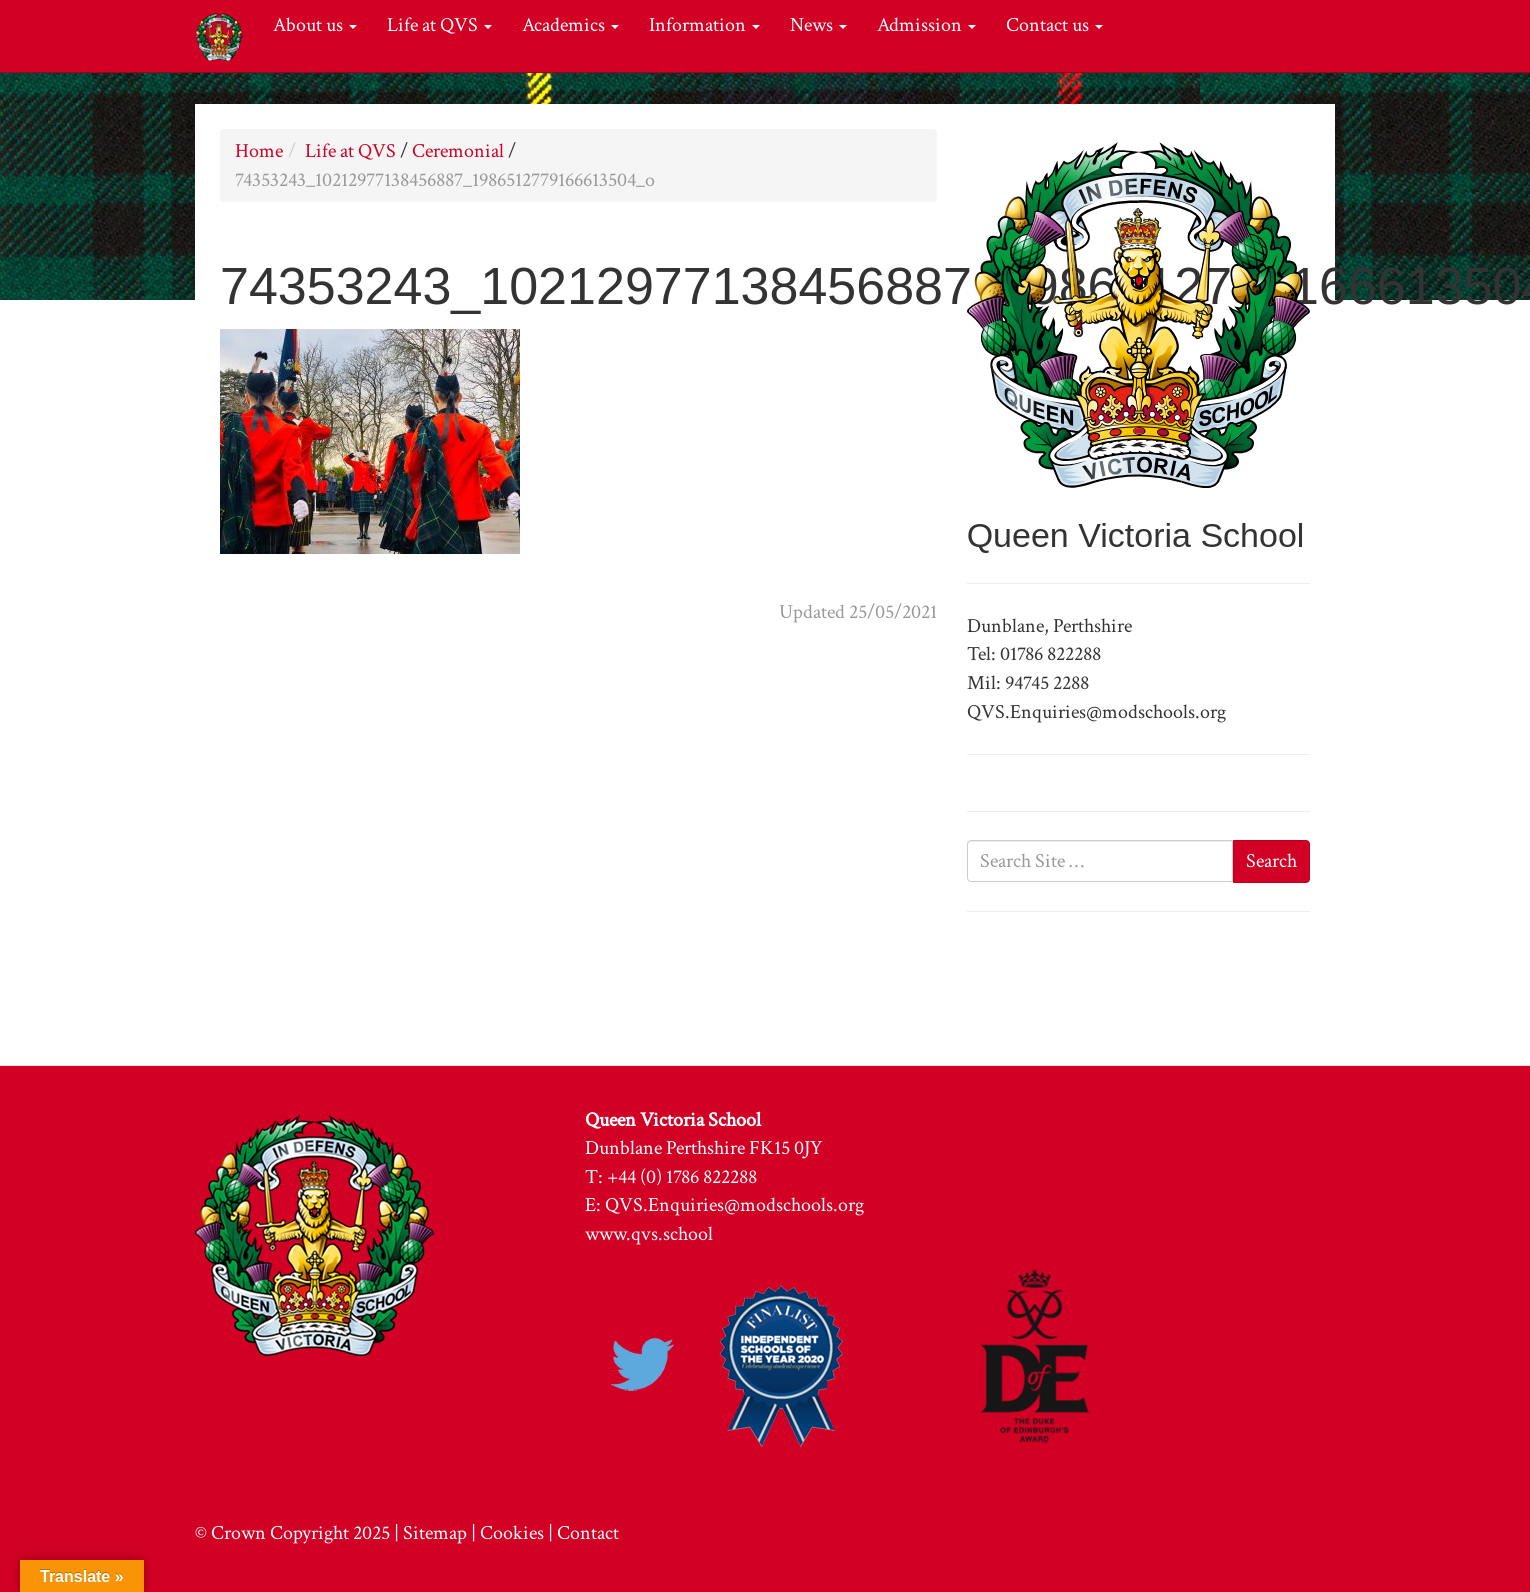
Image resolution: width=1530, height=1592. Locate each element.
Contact (588, 1533)
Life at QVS (439, 25)
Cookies (512, 1533)
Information (704, 25)
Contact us (1054, 25)
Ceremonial (458, 151)
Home (259, 151)
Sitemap (435, 1533)
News (818, 25)
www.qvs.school (649, 1234)
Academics (570, 25)
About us (315, 25)
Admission (926, 25)
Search (1271, 861)
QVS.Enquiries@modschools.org (734, 1205)
